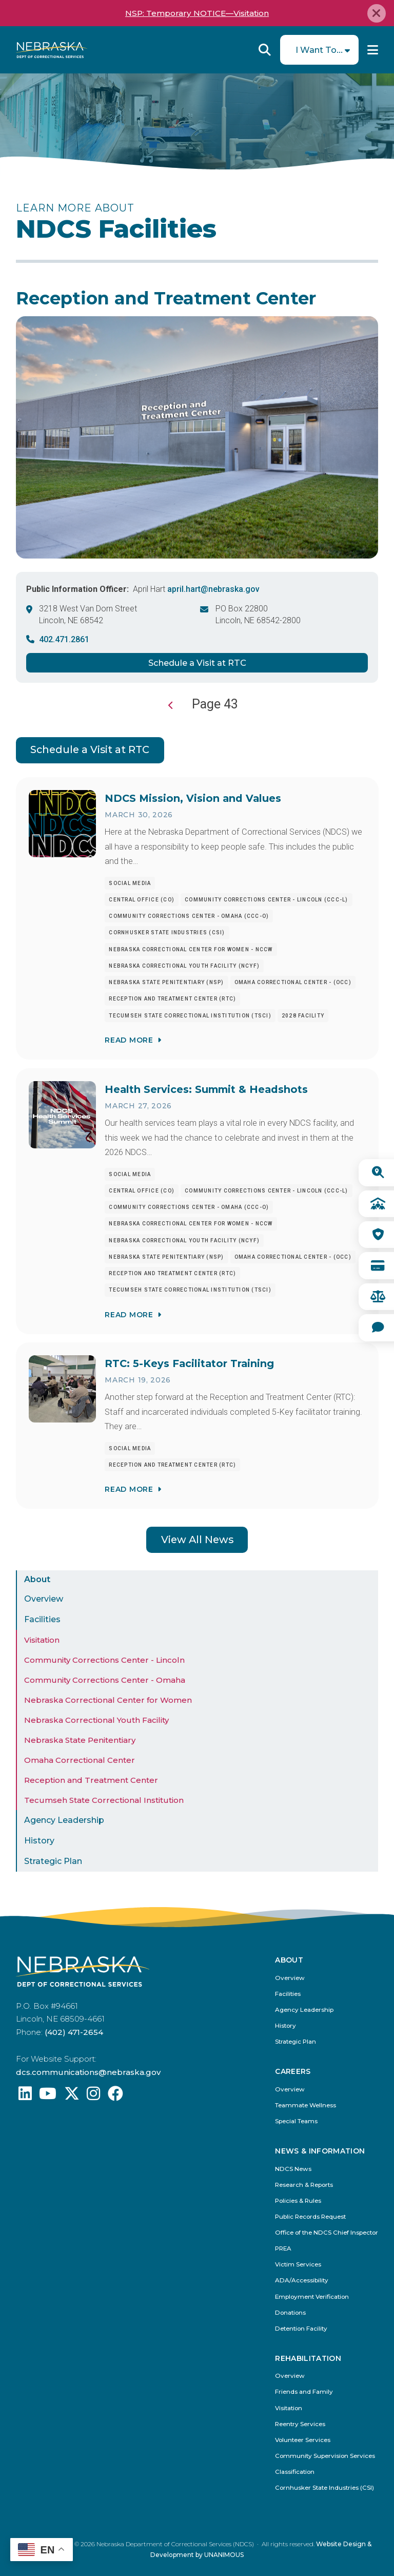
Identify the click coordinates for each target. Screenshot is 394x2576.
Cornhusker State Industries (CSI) (324, 2488)
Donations (290, 2313)
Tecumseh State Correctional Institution (104, 1800)
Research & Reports (304, 2185)
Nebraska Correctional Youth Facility (96, 1720)
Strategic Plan (53, 1861)
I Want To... (319, 50)
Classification (294, 2472)
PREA (283, 2248)
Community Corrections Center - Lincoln (104, 1660)
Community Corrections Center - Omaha (104, 1680)
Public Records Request (310, 2217)
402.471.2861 (64, 639)
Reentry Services (300, 2424)
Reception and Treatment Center (91, 1780)
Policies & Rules (298, 2201)
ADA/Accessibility (301, 2280)
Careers (292, 2071)
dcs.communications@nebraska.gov (88, 2072)
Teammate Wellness (305, 2105)
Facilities (42, 1619)
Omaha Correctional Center (79, 1760)
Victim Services (298, 2264)
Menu (372, 50)
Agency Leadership (64, 1820)
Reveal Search (265, 50)
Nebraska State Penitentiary (79, 1740)
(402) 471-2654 (74, 2032)
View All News (197, 1539)
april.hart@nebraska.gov (213, 589)
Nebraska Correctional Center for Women (108, 1700)
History (39, 1841)
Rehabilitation (308, 2358)
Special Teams (296, 2121)
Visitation (42, 1640)
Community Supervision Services (325, 2456)
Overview (43, 1599)
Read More (129, 1040)
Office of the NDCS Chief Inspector (326, 2232)
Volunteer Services (302, 2440)
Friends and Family (304, 2392)
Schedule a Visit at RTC (197, 663)
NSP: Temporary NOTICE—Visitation (197, 13)
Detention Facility (301, 2328)
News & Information (320, 2151)
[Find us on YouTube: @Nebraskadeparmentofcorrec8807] (47, 2096)
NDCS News (293, 2169)
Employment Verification (312, 2297)
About (37, 1579)
